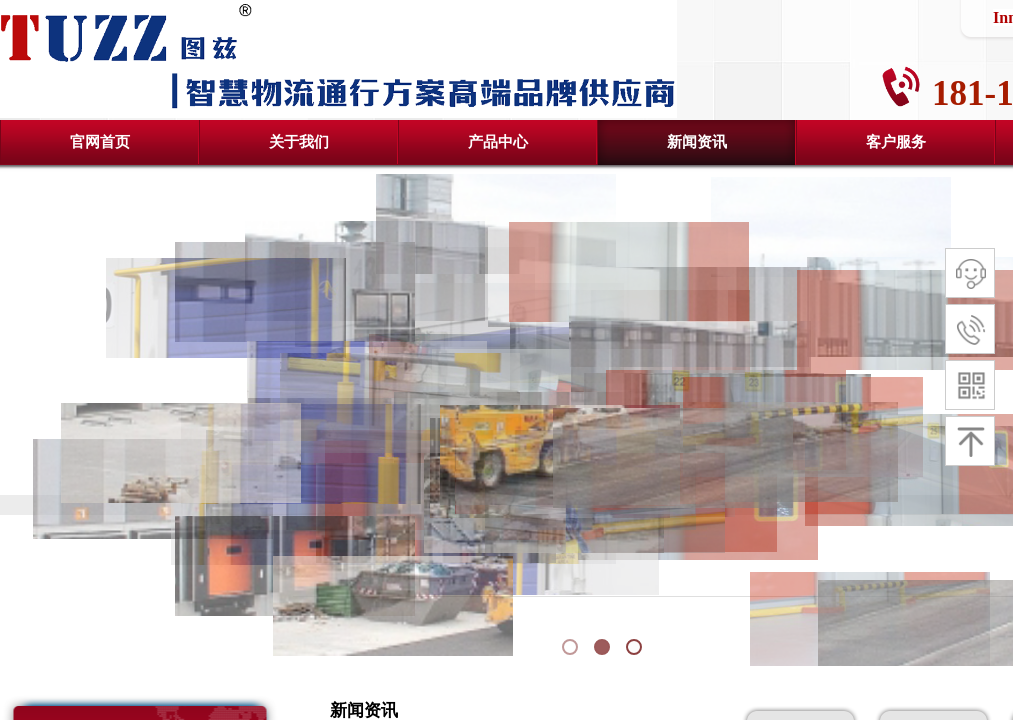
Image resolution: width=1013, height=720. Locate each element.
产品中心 (498, 142)
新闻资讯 (697, 142)
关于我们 (299, 142)
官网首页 (100, 142)
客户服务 (896, 142)
